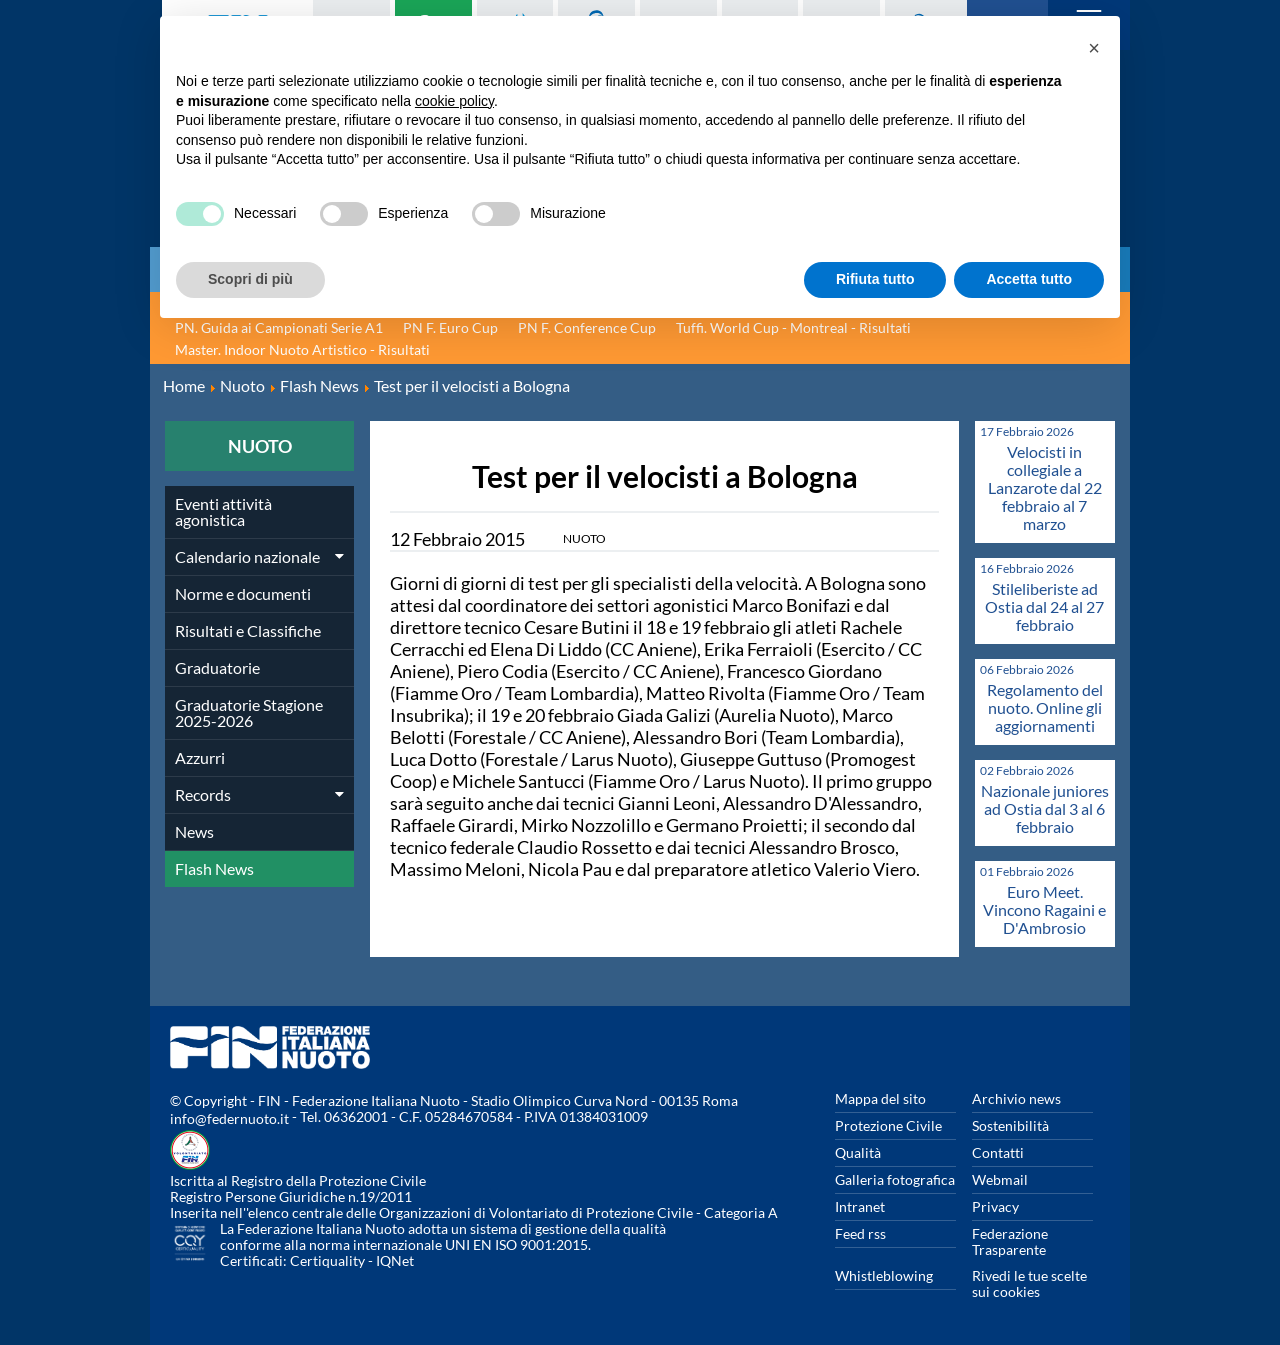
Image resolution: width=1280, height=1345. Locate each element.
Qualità (858, 1152)
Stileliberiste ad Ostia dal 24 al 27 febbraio (1044, 606)
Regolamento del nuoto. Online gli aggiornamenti (1045, 707)
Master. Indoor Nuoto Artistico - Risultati (302, 349)
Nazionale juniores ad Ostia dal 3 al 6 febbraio (1045, 808)
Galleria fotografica (895, 1179)
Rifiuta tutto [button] (875, 279)
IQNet (395, 1260)
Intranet (860, 1206)
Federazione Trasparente (1010, 1241)
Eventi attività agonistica (223, 511)
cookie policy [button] (454, 101)
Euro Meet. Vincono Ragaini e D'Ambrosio (1044, 909)
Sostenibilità (1010, 1125)
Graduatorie (217, 667)
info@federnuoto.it (229, 1118)
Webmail (1000, 1179)
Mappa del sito (880, 1098)
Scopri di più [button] (250, 279)
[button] (1094, 48)
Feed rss (860, 1233)
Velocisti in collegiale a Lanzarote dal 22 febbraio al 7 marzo (1045, 487)
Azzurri (200, 757)
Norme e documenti (243, 593)
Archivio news (1016, 1098)
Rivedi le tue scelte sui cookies (1029, 1283)
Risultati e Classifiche (248, 630)
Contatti (998, 1152)
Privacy (995, 1206)
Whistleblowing (884, 1275)
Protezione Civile (888, 1125)
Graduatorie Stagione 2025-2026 (249, 712)
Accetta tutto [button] (1029, 279)
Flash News (214, 868)
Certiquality (327, 1260)
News (194, 831)
